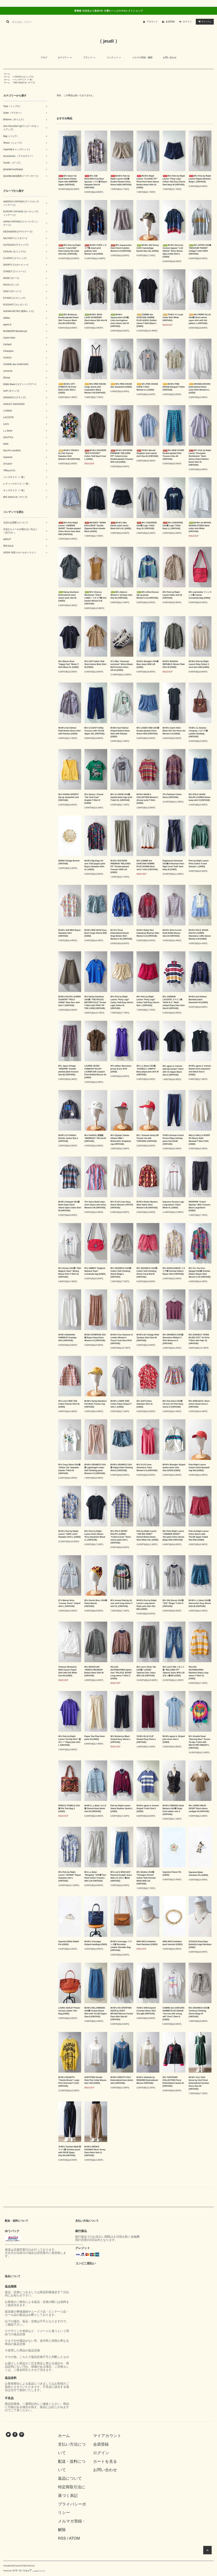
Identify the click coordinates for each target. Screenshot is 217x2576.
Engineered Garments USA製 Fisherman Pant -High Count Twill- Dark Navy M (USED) (174, 865)
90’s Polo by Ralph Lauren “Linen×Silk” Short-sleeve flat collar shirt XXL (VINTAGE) (69, 249)
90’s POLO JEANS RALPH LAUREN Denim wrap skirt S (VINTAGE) (200, 797)
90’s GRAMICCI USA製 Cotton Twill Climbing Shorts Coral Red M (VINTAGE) (147, 1272)
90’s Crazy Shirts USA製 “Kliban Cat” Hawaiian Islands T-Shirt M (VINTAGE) (69, 1468)
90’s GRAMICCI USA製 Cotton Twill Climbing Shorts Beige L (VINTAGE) (120, 1272)
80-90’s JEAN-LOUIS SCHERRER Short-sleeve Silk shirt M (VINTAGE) (95, 318)
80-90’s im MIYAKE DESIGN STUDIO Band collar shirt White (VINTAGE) (200, 527)
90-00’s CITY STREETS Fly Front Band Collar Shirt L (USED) (67, 388)
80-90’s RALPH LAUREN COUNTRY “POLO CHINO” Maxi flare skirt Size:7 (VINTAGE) (69, 1001)
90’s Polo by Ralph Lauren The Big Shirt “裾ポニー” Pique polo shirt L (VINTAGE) (69, 1740)
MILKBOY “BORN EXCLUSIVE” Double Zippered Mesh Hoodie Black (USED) (95, 527)
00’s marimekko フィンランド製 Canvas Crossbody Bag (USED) (200, 595)
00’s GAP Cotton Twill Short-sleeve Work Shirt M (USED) (95, 664)
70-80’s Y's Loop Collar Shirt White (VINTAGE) (173, 317)
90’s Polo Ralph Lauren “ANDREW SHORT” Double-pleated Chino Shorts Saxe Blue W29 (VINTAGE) (69, 528)
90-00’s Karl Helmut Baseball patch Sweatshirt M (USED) (198, 1000)
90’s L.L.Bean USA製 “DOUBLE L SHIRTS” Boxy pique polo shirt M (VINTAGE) (148, 1070)
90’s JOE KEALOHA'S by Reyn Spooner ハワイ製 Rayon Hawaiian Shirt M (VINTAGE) (95, 182)
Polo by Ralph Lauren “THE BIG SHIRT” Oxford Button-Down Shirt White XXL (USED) (147, 1535)
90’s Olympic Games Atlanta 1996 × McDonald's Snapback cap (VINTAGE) (120, 1139)
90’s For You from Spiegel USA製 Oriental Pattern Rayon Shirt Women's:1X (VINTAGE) (200, 1272)
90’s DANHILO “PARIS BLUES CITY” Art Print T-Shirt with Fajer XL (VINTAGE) (199, 1339)
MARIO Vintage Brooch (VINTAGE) (69, 862)
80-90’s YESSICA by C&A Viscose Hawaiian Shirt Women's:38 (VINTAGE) (69, 454)
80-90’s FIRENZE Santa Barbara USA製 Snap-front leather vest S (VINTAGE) (173, 1809)
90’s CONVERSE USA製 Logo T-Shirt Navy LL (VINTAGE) (173, 526)
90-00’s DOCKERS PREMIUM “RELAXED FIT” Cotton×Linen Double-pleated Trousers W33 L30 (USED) (121, 456)
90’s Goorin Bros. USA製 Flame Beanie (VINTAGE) (95, 1603)
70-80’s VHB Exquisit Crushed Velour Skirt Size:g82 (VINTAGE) (146, 2011)
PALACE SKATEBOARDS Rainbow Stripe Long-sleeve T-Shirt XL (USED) (199, 1673)
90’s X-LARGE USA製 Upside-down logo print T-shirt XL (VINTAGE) (121, 797)
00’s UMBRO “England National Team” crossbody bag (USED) (94, 1271)
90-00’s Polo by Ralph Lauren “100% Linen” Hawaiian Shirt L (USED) (69, 1534)
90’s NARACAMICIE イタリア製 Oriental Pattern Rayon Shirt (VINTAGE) (174, 1271)
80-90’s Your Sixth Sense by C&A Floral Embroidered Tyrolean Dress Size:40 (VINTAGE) (199, 2083)
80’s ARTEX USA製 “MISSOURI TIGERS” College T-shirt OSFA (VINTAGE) (200, 249)
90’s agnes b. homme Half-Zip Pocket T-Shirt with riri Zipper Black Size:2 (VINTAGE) (173, 1070)
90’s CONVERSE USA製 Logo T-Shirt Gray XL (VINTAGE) (147, 526)
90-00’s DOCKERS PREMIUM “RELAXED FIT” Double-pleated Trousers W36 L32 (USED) (120, 867)
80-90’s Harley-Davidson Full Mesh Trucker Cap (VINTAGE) (95, 1404)
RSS (62, 2538)
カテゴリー (65, 57)
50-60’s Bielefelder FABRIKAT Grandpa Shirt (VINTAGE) (67, 1338)
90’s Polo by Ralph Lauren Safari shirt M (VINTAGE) (172, 595)
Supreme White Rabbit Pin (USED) (68, 1943)
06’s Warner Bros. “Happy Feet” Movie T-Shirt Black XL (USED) (68, 664)
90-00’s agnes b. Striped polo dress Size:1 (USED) (174, 1739)
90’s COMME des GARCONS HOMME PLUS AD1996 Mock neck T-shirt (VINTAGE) (147, 865)
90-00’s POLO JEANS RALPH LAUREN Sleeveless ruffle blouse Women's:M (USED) (200, 934)
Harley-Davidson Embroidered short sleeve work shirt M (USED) (68, 596)
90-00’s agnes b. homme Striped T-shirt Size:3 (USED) (148, 1808)
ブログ (43, 57)
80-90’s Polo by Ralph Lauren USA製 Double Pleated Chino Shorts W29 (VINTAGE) (120, 180)
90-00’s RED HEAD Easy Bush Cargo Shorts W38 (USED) (95, 933)
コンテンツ (114, 57)
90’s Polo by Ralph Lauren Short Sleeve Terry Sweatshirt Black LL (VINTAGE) (94, 1535)
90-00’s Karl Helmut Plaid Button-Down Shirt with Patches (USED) (69, 731)
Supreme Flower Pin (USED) (172, 1873)
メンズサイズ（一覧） (24, 79)
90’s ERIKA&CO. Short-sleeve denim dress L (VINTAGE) (199, 1404)
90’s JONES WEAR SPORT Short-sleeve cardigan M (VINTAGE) (199, 1808)
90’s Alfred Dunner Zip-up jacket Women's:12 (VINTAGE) (148, 595)
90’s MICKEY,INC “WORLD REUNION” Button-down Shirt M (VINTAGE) (93, 1671)
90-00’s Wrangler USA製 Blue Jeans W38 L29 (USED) (148, 664)
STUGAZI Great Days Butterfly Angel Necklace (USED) (200, 1944)
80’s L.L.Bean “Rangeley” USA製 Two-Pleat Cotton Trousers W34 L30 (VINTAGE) (95, 1876)
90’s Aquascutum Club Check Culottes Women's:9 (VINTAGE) (120, 248)
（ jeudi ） (108, 41)
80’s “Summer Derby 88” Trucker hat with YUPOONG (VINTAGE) (148, 1138)
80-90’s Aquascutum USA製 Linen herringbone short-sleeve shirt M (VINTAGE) (119, 320)
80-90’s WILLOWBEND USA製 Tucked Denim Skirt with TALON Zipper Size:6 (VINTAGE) (95, 2012)
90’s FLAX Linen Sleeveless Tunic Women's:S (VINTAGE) (147, 1467)
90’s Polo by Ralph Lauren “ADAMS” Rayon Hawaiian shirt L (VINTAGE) (69, 1876)
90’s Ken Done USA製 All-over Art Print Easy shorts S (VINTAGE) (173, 1404)
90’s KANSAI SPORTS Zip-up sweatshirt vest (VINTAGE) (68, 797)
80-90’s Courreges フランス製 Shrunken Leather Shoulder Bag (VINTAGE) (121, 1945)
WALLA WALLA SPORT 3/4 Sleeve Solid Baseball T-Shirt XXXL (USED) (199, 1139)
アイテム (204, 21)
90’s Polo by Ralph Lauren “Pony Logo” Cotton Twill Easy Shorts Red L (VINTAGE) (148, 1001)
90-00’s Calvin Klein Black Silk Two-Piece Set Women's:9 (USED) (174, 731)
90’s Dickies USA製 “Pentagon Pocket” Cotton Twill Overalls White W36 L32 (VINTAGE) (146, 1878)
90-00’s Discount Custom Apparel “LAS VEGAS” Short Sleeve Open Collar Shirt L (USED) (173, 251)
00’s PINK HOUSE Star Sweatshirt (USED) (121, 385)
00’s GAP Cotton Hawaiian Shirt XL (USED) (145, 1404)
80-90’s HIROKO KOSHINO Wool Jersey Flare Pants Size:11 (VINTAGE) (94, 2151)
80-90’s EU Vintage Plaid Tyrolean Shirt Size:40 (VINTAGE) (148, 1338)
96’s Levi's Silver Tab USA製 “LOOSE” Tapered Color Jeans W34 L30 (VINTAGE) (146, 1671)
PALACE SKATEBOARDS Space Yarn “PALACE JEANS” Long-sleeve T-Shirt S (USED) (121, 1673)
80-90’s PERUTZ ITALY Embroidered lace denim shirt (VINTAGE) (121, 2080)
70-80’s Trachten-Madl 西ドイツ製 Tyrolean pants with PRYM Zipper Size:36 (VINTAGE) (69, 2151)
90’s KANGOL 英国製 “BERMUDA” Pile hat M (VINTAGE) (95, 1138)
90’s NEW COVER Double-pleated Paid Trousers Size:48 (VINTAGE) (173, 454)
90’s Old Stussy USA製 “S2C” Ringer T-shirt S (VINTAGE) (173, 1603)
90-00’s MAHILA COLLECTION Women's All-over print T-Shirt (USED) (147, 798)
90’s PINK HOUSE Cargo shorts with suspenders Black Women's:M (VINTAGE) (95, 388)
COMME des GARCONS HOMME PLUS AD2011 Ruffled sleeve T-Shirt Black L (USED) (147, 320)
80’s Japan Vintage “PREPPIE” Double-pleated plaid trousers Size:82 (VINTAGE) (68, 1070)
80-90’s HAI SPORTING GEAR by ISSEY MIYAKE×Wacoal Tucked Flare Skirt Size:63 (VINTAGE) (121, 2014)
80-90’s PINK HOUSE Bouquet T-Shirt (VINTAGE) (174, 387)
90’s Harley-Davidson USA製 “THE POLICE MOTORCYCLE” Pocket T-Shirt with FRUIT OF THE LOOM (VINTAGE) (95, 1002)
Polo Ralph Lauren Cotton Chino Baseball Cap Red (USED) (199, 1467)
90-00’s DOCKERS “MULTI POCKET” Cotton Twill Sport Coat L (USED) (95, 454)
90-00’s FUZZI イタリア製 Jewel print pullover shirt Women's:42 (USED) (95, 249)
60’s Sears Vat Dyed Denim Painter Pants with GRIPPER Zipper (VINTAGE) (67, 180)
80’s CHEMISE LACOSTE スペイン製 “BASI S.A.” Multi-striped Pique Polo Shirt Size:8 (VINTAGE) (174, 1002)
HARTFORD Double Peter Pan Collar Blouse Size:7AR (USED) (95, 2080)
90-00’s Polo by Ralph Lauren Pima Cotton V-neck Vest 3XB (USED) (199, 664)
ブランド (89, 57)
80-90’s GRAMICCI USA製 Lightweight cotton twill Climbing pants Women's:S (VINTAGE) (95, 1468)
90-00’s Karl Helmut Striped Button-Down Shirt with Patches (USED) (120, 732)
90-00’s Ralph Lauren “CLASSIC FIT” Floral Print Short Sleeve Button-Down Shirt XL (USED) (148, 182)
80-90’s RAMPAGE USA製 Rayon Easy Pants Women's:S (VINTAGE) (95, 1338)
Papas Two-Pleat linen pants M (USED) (94, 1737)
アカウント (152, 21)
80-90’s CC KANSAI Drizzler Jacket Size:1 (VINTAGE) (68, 1138)
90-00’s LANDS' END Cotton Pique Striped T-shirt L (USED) (121, 1404)
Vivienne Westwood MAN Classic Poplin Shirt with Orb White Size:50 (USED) (67, 1671)
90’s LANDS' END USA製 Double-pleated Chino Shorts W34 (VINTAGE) (148, 731)
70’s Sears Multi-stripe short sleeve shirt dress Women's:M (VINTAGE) (95, 1205)
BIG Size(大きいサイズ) (24, 82)
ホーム (7, 74)
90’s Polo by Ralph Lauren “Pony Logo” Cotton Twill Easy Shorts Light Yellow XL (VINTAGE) (121, 1002)
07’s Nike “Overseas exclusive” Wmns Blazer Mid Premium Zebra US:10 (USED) (121, 665)
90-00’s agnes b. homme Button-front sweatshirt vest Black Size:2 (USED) (200, 1070)
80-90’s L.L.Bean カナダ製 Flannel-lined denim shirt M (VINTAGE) (95, 1808)
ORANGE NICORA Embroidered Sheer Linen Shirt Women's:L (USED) (200, 388)
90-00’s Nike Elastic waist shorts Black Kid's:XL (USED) (120, 526)
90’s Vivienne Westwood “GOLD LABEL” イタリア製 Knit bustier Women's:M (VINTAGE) (95, 598)
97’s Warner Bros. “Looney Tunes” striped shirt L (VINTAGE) (69, 1603)
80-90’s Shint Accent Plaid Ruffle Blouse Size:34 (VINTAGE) (172, 933)
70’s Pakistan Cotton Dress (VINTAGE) (172, 795)
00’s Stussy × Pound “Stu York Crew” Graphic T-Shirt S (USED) (93, 798)
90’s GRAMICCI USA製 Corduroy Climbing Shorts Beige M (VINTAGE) (199, 2012)
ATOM (74, 2538)
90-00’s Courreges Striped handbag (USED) (95, 1943)
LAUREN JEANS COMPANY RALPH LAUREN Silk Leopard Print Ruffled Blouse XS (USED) (95, 1072)
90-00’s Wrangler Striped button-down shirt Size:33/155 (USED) (174, 1467)
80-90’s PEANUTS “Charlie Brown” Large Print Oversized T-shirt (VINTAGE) (68, 2081)
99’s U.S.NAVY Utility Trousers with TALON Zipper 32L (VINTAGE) (94, 731)
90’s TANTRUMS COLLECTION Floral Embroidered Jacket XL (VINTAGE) (173, 2081)
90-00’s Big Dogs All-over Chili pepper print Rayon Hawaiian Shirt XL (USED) (94, 865)
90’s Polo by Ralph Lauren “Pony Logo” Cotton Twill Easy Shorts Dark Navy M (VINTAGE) (174, 180)
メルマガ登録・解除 (142, 57)
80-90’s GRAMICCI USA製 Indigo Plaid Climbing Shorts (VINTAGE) (121, 1467)
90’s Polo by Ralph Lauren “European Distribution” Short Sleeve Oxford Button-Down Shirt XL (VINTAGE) (200, 457)
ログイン (187, 21)
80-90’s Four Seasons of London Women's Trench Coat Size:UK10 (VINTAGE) (121, 1339)
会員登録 (170, 21)
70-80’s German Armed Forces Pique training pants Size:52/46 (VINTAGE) (173, 1139)
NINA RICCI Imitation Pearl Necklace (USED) (147, 1943)
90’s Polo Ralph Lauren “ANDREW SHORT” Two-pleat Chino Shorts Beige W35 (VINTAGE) (173, 1535)
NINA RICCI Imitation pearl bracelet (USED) (173, 1943)
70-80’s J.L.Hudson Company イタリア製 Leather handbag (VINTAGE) (198, 732)
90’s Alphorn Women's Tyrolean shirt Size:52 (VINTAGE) (121, 595)
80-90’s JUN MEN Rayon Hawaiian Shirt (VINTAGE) (69, 933)
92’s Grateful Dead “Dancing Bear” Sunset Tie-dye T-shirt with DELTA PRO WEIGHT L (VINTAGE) (199, 1742)
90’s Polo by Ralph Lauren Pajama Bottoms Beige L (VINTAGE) (200, 179)
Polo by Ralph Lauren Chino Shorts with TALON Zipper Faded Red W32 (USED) (199, 1535)
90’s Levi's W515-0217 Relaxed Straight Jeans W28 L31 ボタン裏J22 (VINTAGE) (121, 1876)
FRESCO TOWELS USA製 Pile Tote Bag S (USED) (69, 1808)
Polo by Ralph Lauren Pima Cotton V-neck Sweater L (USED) (199, 864)
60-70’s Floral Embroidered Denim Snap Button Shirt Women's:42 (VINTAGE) (121, 934)
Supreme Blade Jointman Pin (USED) (198, 1873)
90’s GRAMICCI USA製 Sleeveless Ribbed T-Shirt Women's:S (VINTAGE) (173, 1339)
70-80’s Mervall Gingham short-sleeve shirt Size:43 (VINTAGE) (147, 453)
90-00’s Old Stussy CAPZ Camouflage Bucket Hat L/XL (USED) (148, 248)
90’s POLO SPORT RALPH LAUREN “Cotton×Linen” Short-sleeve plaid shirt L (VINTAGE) (120, 1537)
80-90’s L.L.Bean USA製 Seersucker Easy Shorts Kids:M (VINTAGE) (200, 1603)
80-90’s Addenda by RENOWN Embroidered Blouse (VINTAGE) (147, 2080)
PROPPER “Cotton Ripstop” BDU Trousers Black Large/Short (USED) (199, 1206)
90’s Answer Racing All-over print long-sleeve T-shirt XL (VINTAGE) (121, 1603)
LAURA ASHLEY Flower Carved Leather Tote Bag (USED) (69, 2011)
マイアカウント (107, 2435)
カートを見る (105, 2461)
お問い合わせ (170, 57)
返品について (70, 2478)
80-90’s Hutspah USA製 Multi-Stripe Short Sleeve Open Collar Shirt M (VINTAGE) (69, 1206)
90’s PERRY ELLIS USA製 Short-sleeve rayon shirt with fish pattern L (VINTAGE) (200, 318)
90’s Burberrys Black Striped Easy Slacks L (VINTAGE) (120, 1739)
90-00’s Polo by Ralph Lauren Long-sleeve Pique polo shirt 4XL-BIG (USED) (147, 1604)
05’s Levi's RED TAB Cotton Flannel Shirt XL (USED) (69, 1404)
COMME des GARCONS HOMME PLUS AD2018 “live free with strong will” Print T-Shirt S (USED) (173, 2014)
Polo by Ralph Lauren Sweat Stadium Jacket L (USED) (121, 1808)
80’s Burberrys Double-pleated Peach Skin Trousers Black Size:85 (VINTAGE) (68, 318)
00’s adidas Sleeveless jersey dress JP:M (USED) (120, 1069)
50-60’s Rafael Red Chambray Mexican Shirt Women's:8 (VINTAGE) (148, 933)
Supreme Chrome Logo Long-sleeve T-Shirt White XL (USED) (173, 1205)
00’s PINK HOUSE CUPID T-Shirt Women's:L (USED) (147, 387)
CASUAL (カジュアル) (24, 77)
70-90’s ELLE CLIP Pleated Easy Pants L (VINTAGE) (146, 1739)
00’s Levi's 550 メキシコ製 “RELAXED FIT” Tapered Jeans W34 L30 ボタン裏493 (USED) (173, 1671)
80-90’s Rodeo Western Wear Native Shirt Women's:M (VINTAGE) (147, 1205)
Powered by (24, 2571)
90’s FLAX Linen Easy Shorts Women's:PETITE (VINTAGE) (121, 1205)
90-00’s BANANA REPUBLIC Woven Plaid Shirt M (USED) (174, 664)
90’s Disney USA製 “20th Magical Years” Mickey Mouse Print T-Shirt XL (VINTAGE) (69, 1272)
